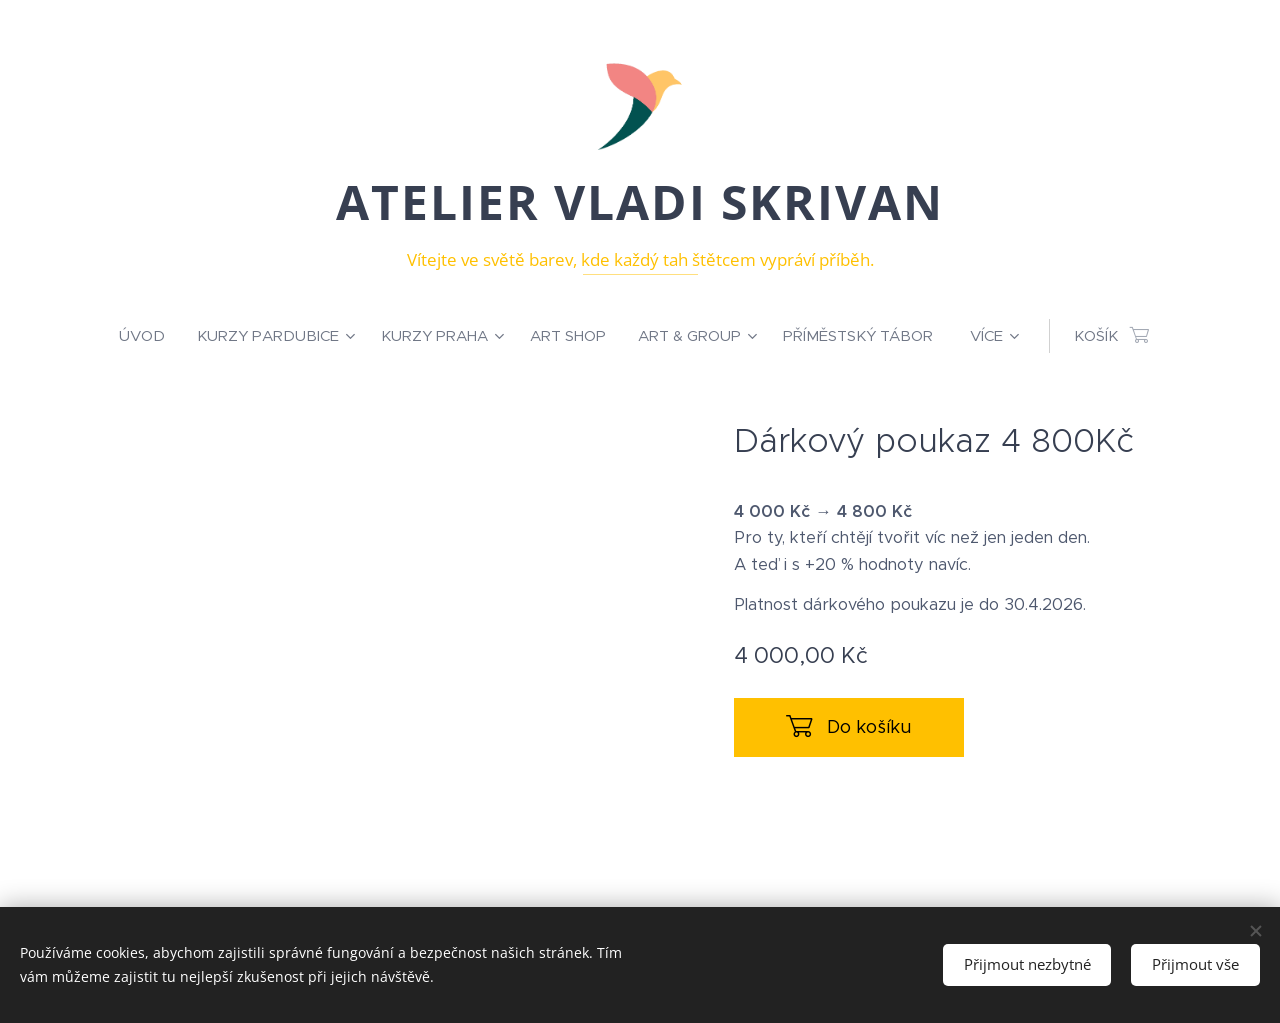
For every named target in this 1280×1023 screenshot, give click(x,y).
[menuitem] (150, 336)
